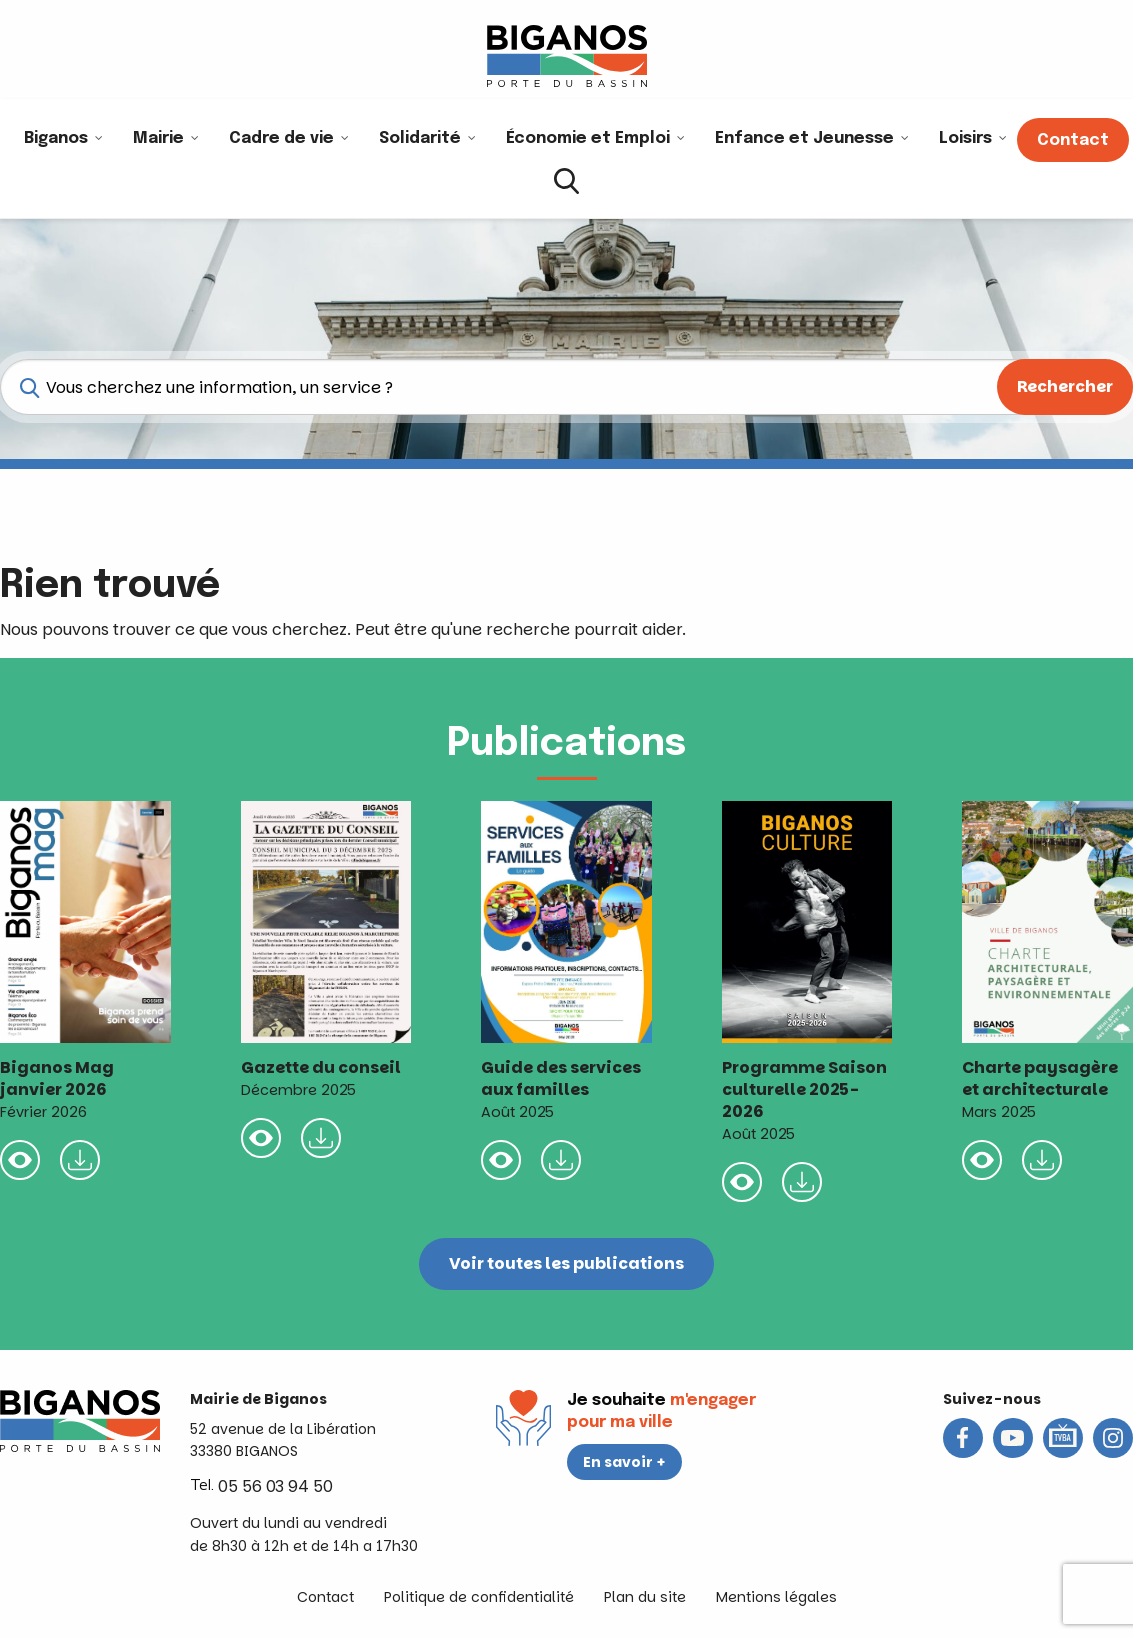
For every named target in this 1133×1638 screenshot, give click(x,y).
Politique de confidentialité (479, 1597)
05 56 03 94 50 (275, 1486)
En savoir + (624, 1462)
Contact (325, 1597)
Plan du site (645, 1597)
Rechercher (1065, 386)
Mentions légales (776, 1597)
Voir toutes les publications (566, 1263)
